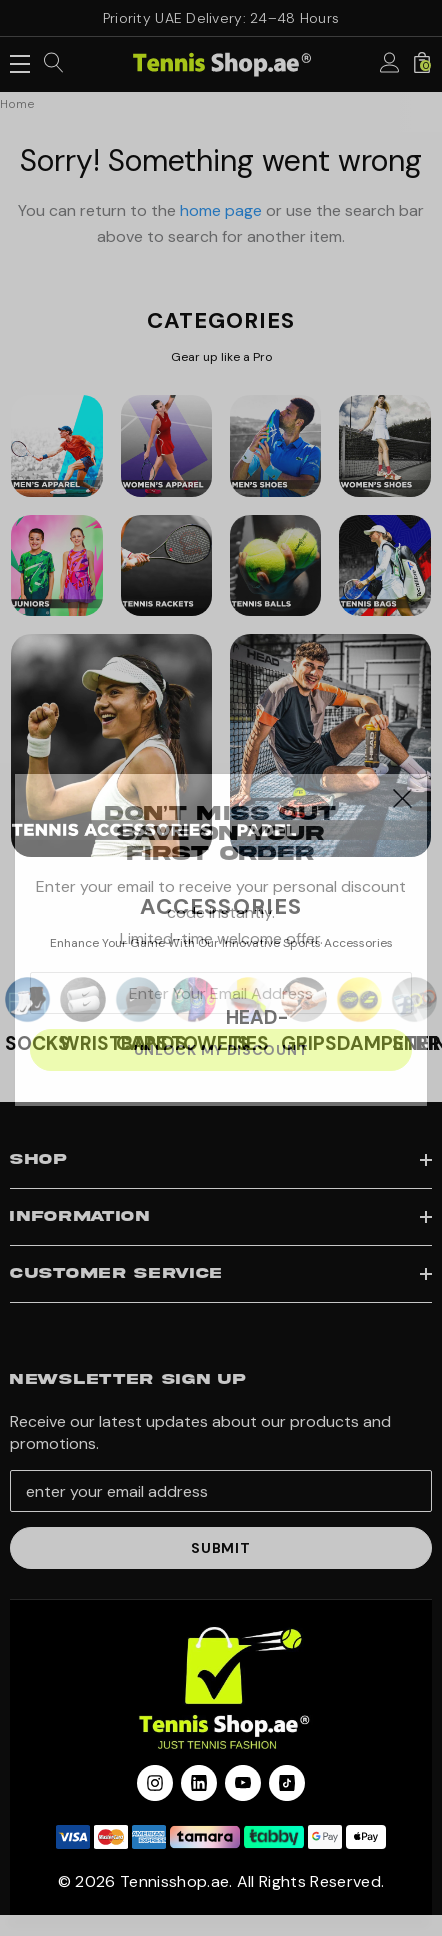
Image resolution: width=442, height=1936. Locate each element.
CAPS (142, 1043)
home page (221, 210)
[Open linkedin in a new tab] (199, 1783)
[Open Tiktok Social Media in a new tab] (287, 1783)
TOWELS (210, 1043)
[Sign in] (390, 64)
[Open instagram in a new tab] (155, 1783)
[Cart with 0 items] (422, 64)
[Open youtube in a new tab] (243, 1783)
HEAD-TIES (257, 1030)
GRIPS (309, 1043)
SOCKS (37, 1043)
